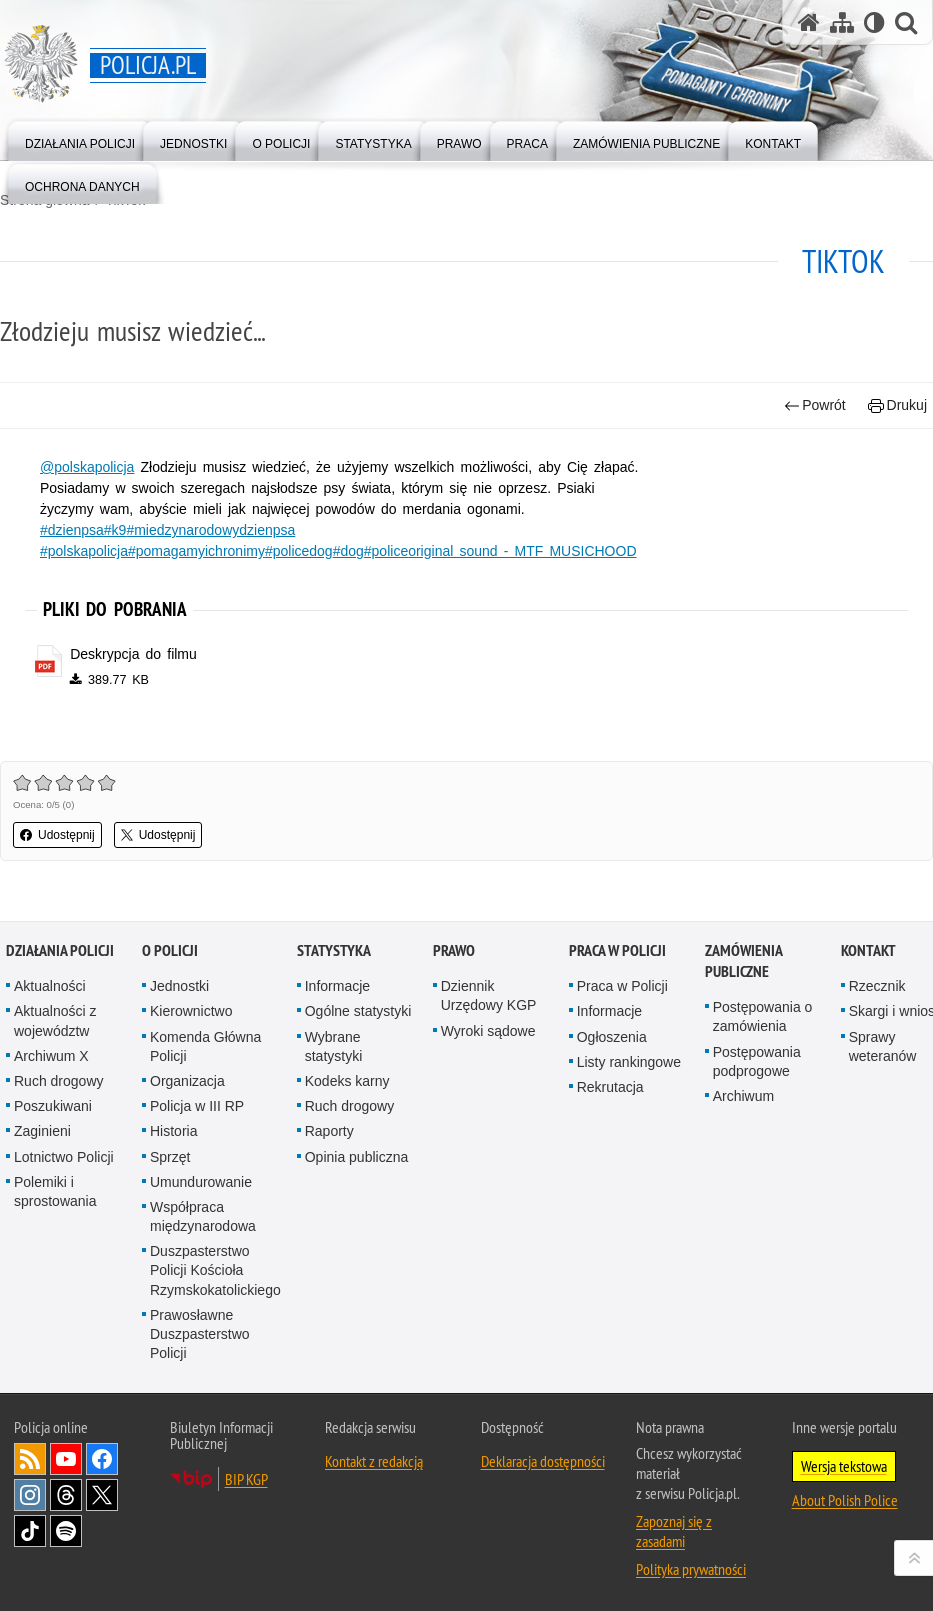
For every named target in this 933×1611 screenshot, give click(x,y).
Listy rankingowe (629, 1072)
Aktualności (50, 997)
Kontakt (868, 961)
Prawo (454, 961)
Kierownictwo (191, 1022)
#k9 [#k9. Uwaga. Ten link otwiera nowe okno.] (115, 530)
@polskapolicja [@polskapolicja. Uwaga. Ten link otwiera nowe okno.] (87, 467)
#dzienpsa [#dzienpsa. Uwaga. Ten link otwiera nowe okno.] (72, 530)
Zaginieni (42, 1142)
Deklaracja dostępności (543, 1472)
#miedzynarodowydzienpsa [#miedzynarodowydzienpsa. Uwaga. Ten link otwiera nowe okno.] (210, 530)
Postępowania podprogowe (757, 1071)
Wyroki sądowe (488, 1041)
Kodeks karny (347, 1091)
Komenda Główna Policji (205, 1056)
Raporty (329, 1142)
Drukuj (897, 405)
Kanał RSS (30, 1470)
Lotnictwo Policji (64, 1167)
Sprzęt (170, 1167)
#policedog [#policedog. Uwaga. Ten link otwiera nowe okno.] (299, 551)
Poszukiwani (53, 1117)
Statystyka (334, 961)
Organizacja (187, 1091)
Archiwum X (51, 1066)
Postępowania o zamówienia (763, 1027)
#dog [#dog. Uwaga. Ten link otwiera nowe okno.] (348, 551)
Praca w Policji (617, 961)
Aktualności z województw (55, 1031)
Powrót (815, 405)
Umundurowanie (201, 1192)
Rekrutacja (610, 1097)
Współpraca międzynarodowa (203, 1226)
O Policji (170, 961)
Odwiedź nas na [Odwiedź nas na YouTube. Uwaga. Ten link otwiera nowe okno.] (66, 1470)
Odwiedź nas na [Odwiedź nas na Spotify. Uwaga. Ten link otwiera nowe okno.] (66, 1542)
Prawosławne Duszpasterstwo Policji (200, 1344)
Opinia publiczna (357, 1167)
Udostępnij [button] (57, 835)
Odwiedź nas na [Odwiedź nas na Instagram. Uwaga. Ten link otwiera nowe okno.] (30, 1506)
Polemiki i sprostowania (55, 1201)
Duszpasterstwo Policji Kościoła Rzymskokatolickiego (215, 1281)
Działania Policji (60, 961)
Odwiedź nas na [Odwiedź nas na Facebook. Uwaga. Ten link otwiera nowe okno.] (102, 1470)
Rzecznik (877, 997)
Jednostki (179, 997)
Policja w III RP (197, 1117)
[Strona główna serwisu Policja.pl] (809, 22)
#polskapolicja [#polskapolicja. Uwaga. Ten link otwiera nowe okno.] (84, 551)
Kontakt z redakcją (374, 1472)
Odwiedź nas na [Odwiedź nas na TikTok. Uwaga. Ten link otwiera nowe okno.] (30, 1542)
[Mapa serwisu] (842, 22)
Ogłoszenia (612, 1047)
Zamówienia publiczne (743, 972)
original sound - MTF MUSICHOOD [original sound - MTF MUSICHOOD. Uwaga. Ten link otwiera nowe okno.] (522, 551)
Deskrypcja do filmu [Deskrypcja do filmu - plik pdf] (133, 654)
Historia (173, 1142)
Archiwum (743, 1106)
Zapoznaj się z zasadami (674, 1542)
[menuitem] (80, 139)
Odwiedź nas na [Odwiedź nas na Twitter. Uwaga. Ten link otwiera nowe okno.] (102, 1506)
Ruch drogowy (59, 1091)
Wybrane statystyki (334, 1056)
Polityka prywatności (691, 1580)
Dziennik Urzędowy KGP (489, 1006)
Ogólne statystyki (358, 1022)
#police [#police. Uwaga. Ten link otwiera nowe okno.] (386, 551)
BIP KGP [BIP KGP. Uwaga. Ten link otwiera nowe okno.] (246, 1490)
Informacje (337, 997)
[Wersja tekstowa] (874, 22)
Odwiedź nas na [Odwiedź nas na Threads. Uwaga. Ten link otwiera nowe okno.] (66, 1506)
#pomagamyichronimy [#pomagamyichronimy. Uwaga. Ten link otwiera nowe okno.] (196, 551)
